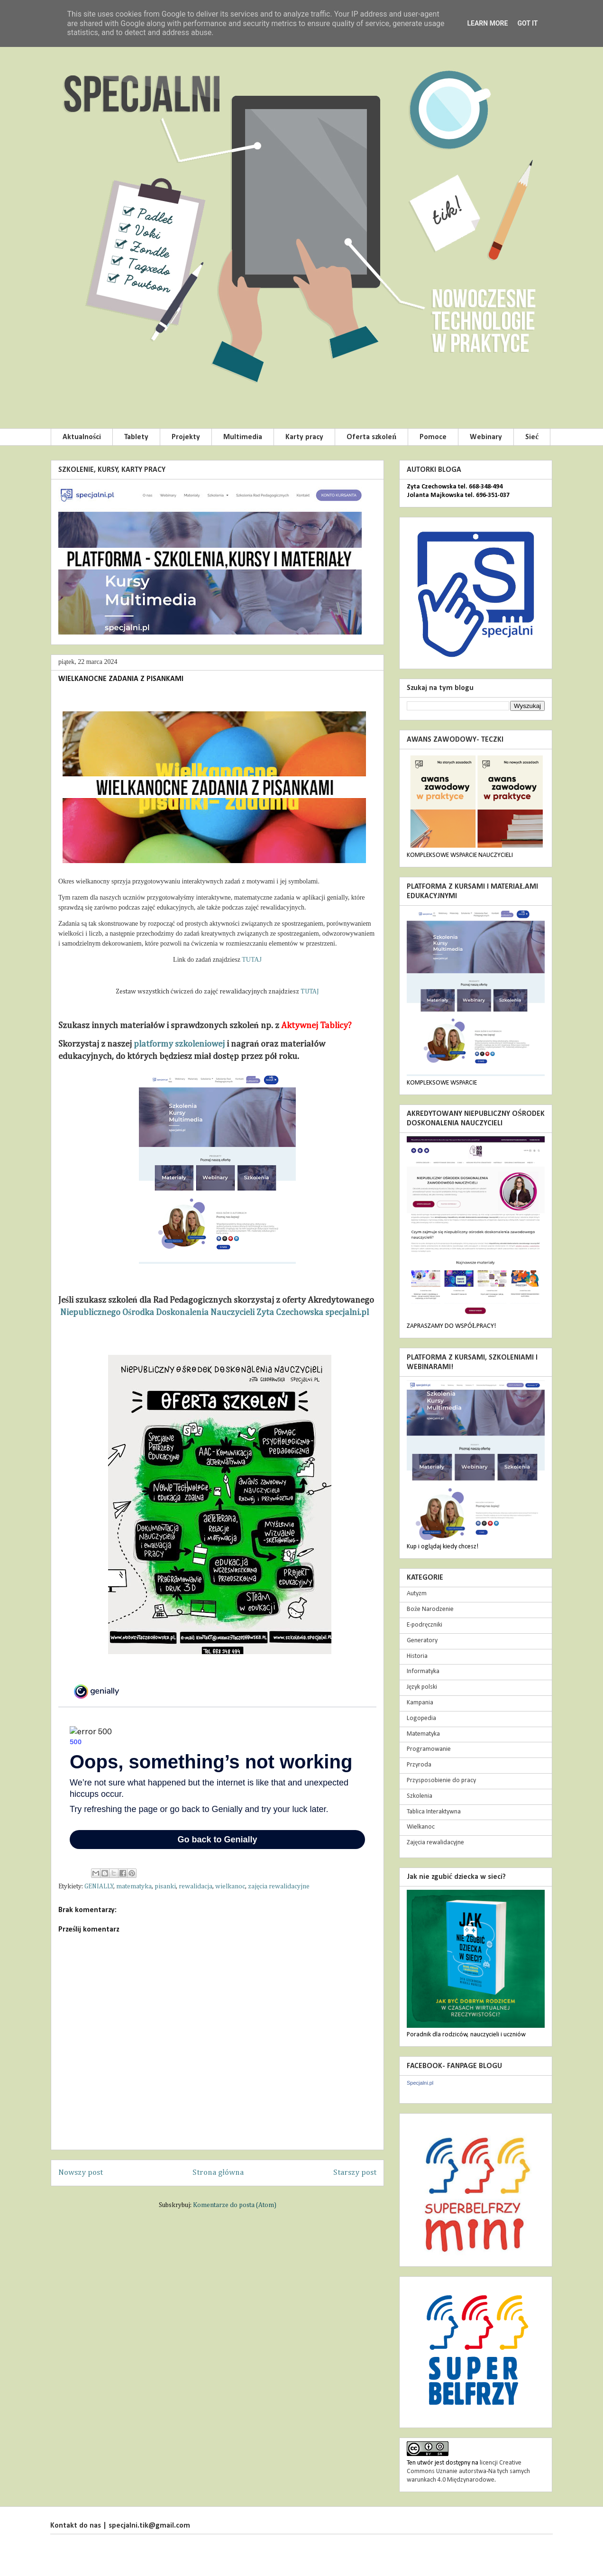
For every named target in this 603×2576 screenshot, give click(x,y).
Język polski (422, 1687)
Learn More (487, 23)
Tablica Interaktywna (434, 1811)
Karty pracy (304, 437)
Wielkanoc (421, 1827)
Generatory (422, 1640)
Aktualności (82, 437)
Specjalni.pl (420, 2083)
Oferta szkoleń (371, 437)
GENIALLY (99, 1886)
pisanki (165, 1886)
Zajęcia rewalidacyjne (435, 1842)
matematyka (134, 1886)
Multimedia (242, 437)
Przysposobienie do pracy (441, 1780)
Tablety (136, 437)
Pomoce (433, 437)
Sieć (532, 437)
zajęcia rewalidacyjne (279, 1886)
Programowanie (429, 1749)
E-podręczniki (424, 1624)
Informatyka (423, 1671)
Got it (527, 23)
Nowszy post (80, 2173)
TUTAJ (252, 959)
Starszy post (354, 2173)
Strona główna (218, 2173)
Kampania (420, 1702)
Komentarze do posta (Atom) (234, 2205)
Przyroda (419, 1764)
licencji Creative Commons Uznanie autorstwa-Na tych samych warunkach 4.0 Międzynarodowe (468, 2471)
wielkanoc (230, 1886)
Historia (417, 1656)
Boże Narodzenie (430, 1609)
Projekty (186, 437)
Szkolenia (419, 1796)
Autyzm (417, 1593)
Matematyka (423, 1734)
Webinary (486, 437)
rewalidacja (195, 1886)
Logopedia (421, 1718)
